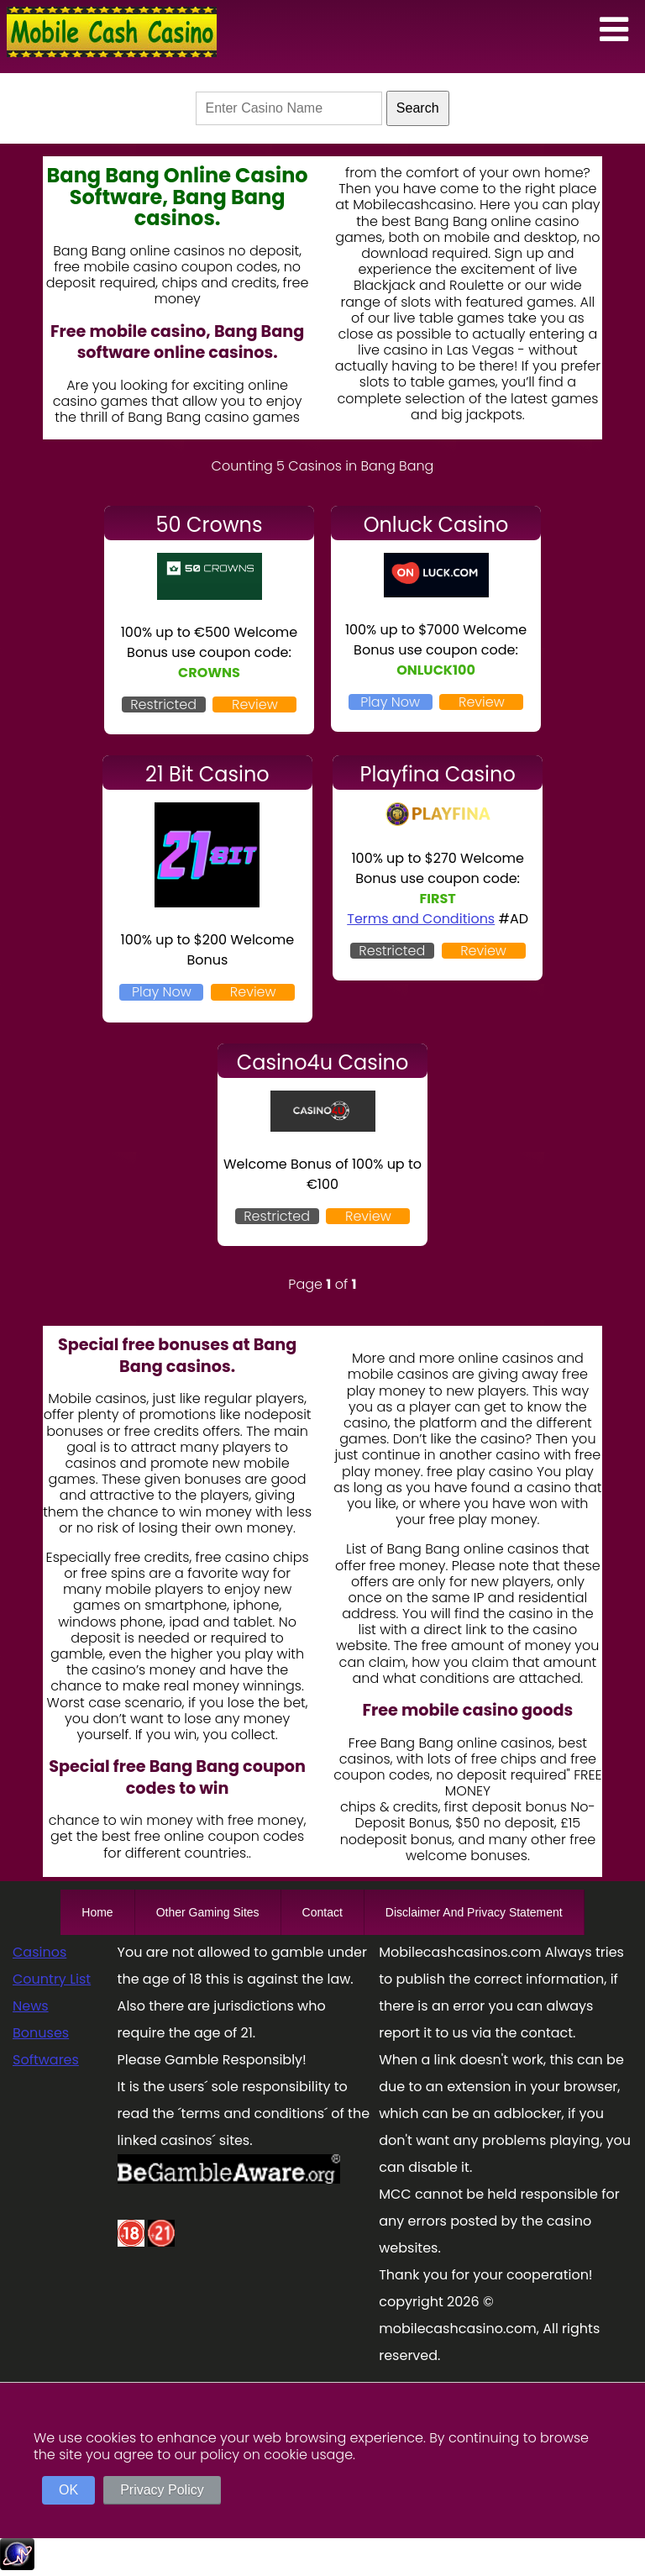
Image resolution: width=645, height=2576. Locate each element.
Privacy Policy (162, 2490)
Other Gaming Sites (208, 1912)
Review (255, 704)
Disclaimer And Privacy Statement (474, 1912)
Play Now (390, 702)
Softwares (46, 2059)
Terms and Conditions (421, 918)
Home (97, 1912)
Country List (52, 1979)
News (31, 2006)
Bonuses (41, 2032)
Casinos (39, 1952)
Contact (322, 1912)
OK (68, 2490)
